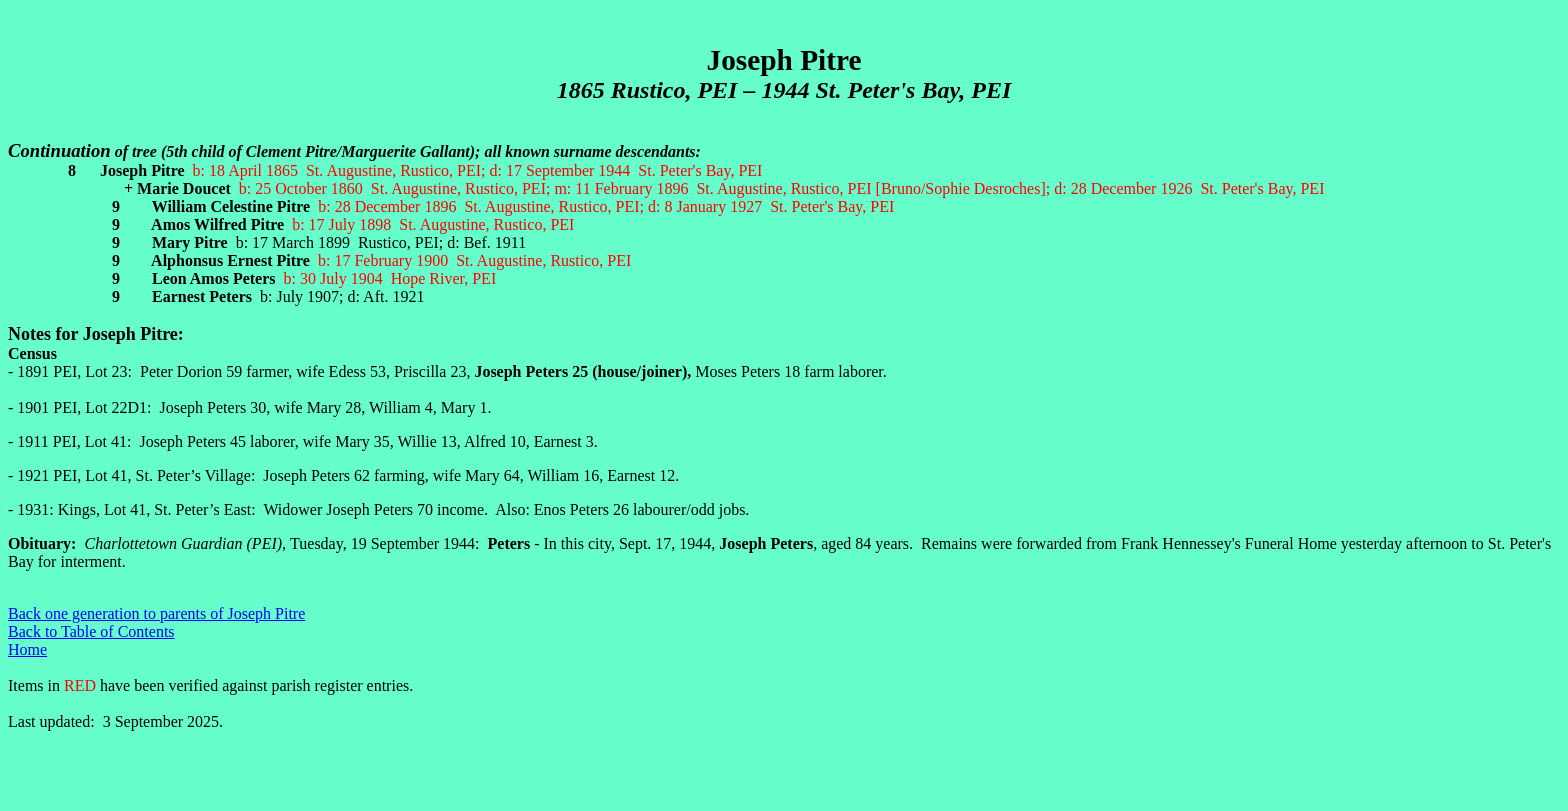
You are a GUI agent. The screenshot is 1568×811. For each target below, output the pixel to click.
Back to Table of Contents (91, 631)
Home (27, 649)
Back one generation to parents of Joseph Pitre (156, 613)
